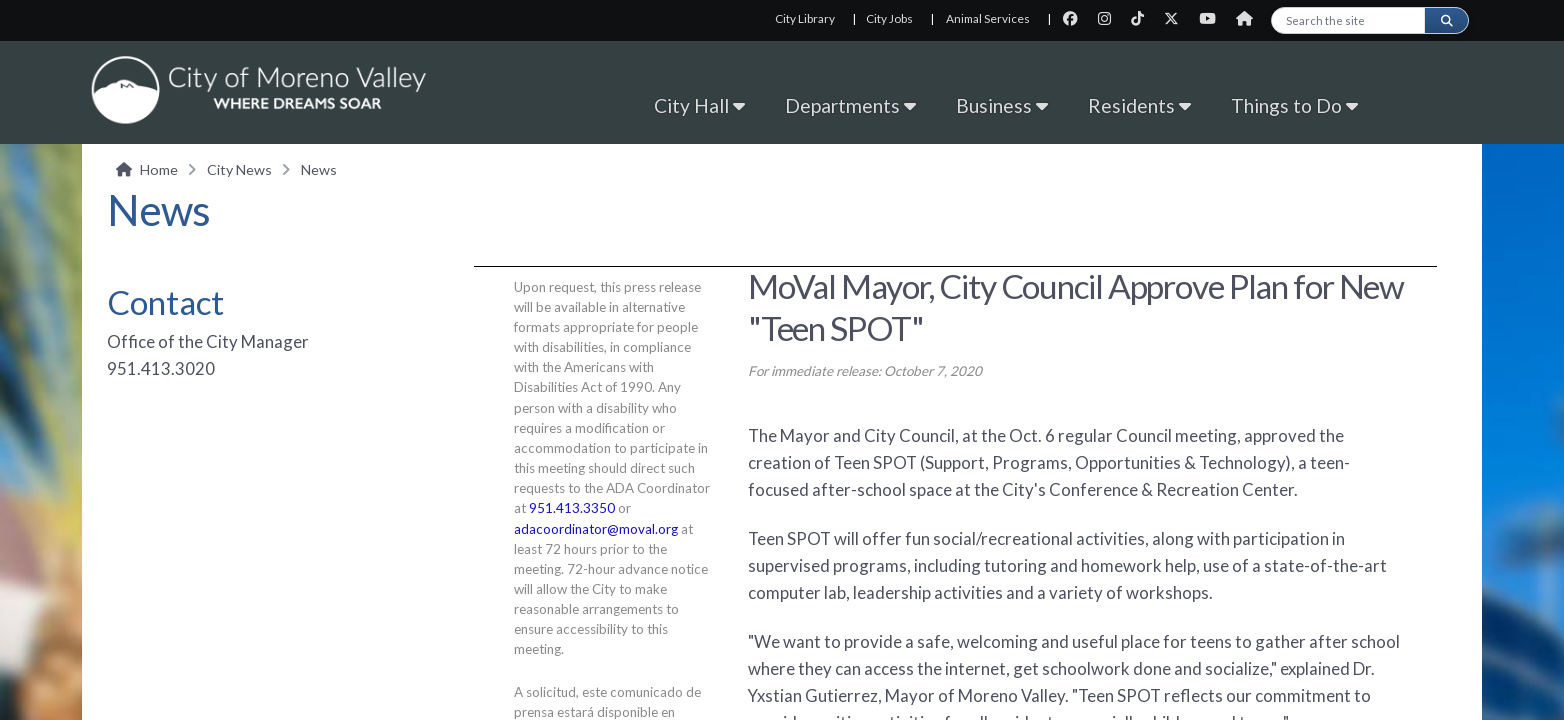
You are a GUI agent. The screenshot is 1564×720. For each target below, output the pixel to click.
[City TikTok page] (1143, 18)
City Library (805, 18)
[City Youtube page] (1213, 18)
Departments (850, 105)
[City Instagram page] (1110, 18)
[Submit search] (1446, 20)
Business (1002, 105)
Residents (1139, 105)
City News (239, 169)
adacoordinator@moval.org (596, 529)
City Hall (699, 105)
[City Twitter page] (1177, 18)
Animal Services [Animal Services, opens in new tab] (988, 18)
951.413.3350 (572, 508)
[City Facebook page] (1076, 18)
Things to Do (1294, 105)
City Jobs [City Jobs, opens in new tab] (889, 18)
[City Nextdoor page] (1249, 18)
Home (159, 169)
